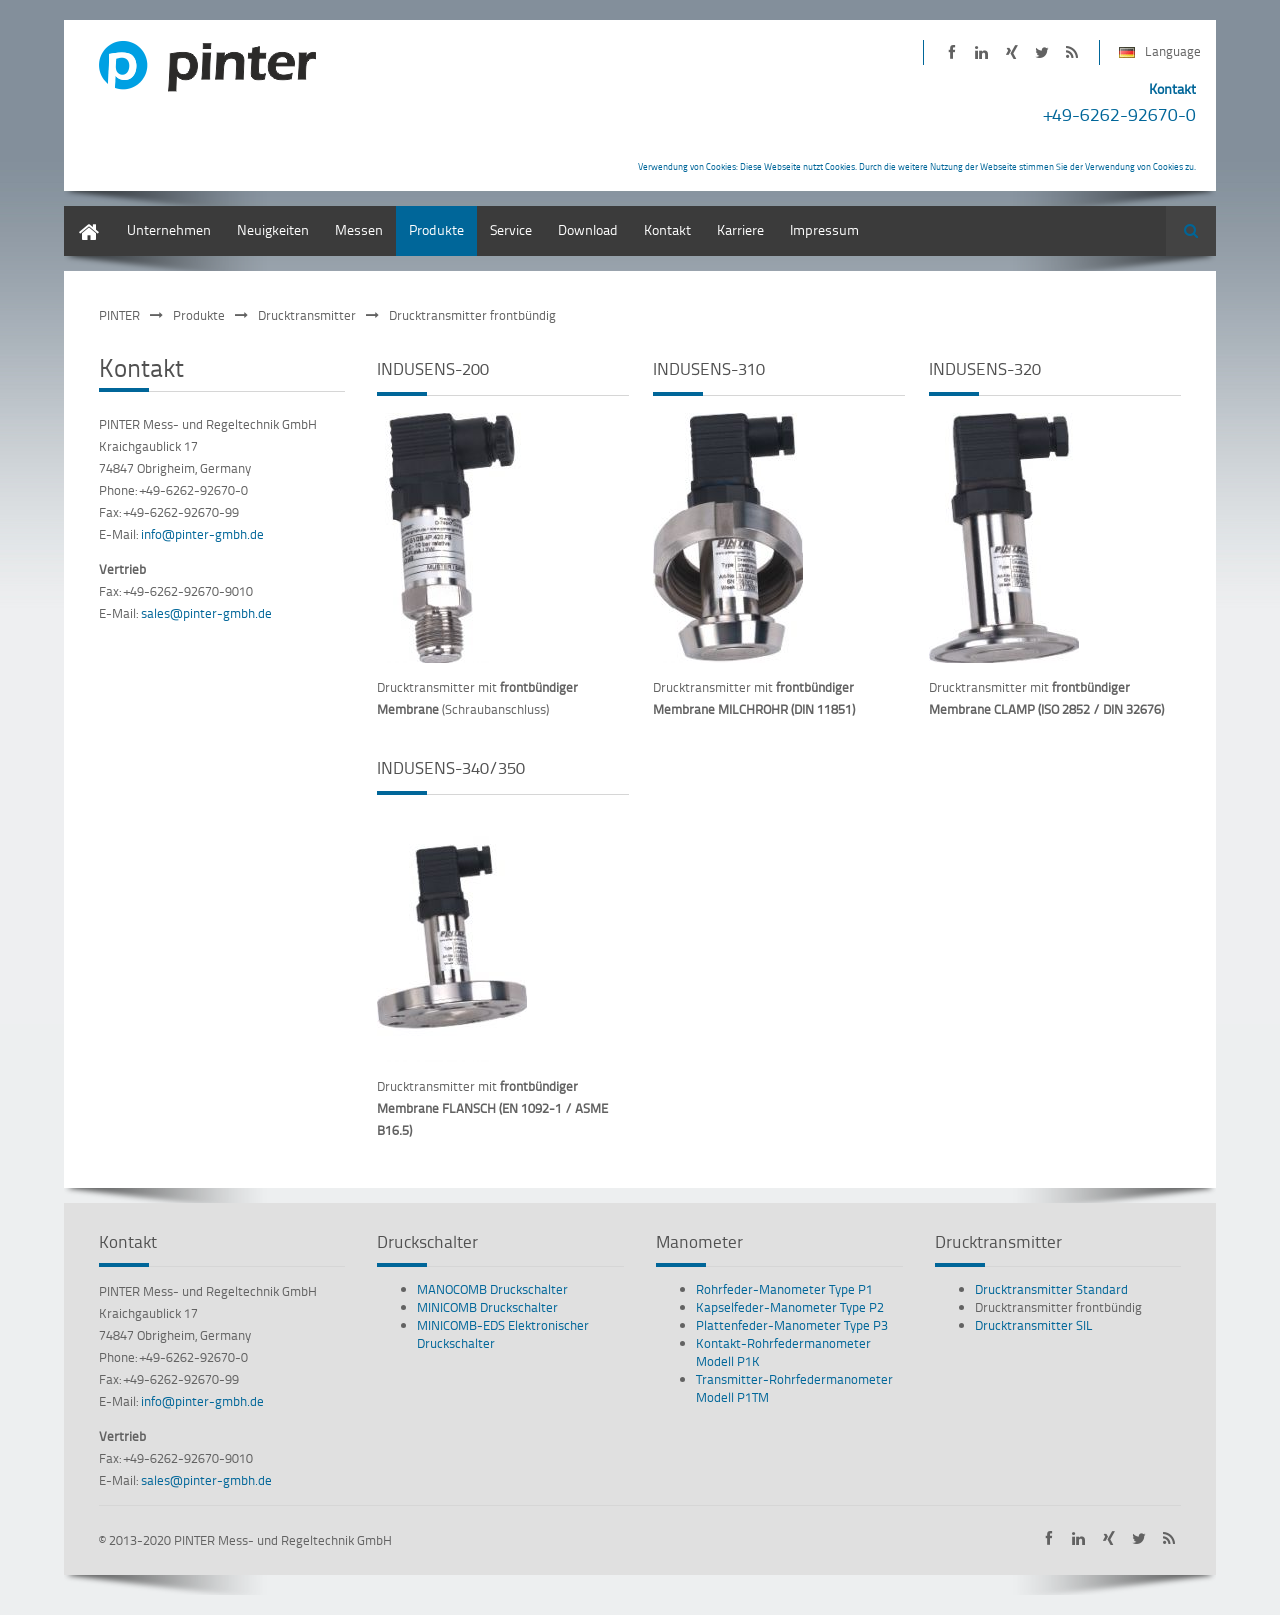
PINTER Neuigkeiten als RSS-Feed (1071, 52)
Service (511, 229)
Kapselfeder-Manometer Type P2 (790, 1307)
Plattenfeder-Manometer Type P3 (792, 1325)
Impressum (824, 229)
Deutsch (89, 215)
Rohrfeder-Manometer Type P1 (784, 1289)
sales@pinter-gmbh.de (206, 613)
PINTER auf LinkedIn (981, 52)
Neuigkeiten (273, 229)
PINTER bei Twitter (1041, 52)
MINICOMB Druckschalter (487, 1307)
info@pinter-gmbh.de (202, 534)
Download (588, 229)
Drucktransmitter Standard (1051, 1289)
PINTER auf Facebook (951, 52)
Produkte (436, 229)
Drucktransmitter (307, 315)
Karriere (740, 229)
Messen (359, 229)
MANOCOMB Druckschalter (492, 1289)
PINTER (119, 315)
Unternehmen (169, 229)
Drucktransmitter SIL (1034, 1325)
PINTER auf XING (1011, 52)
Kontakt (667, 229)
